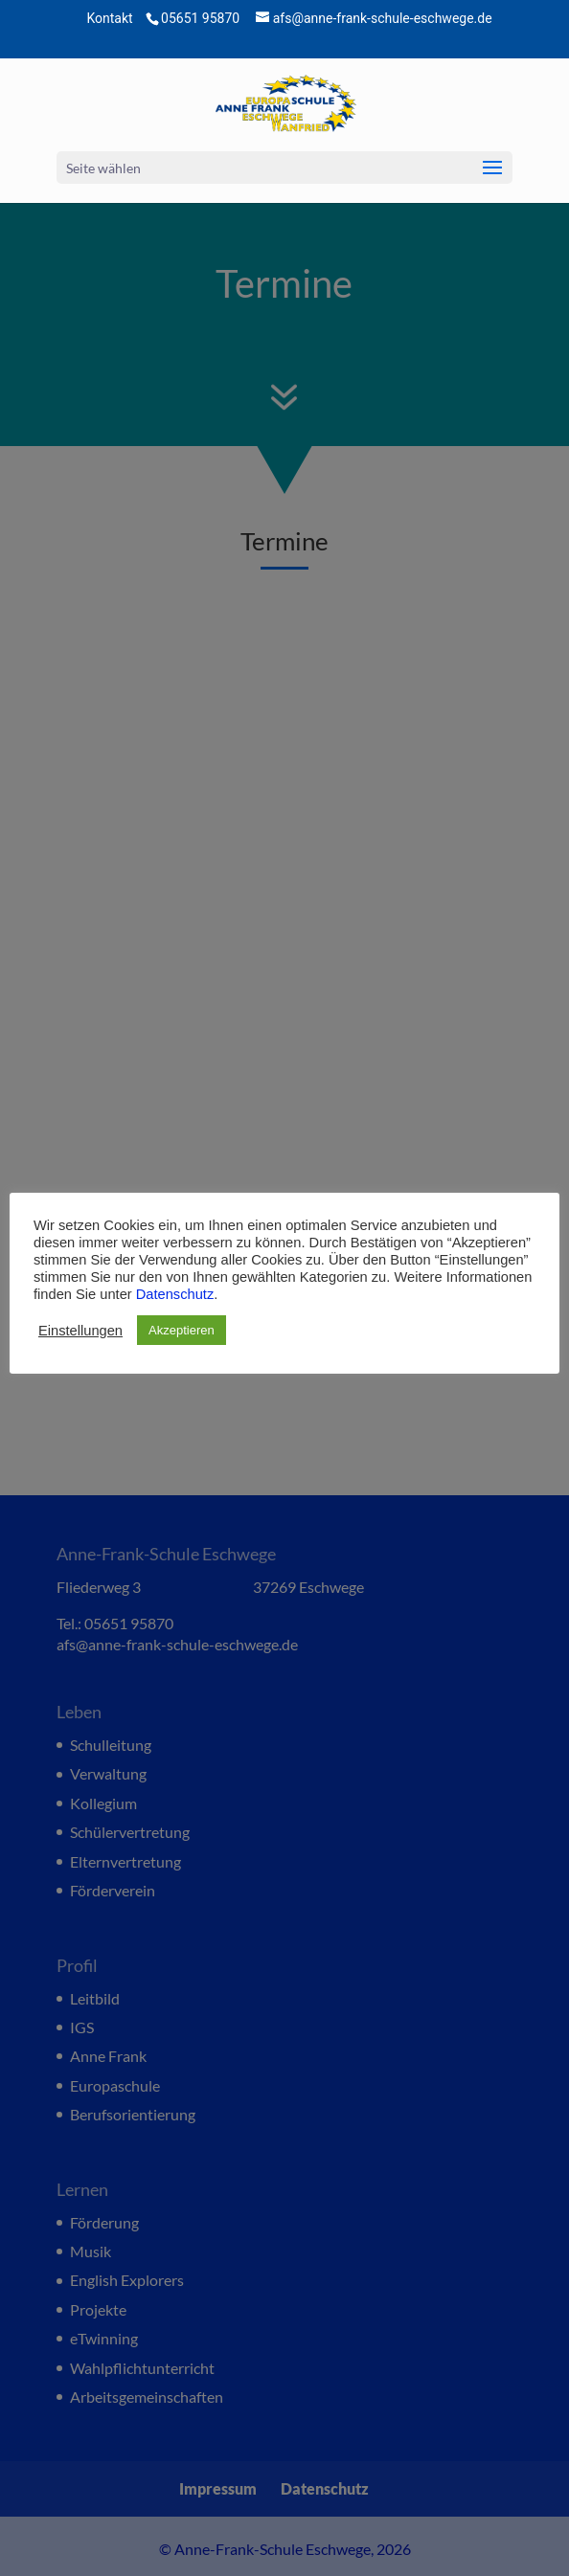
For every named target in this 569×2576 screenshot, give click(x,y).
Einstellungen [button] (80, 1330)
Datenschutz (175, 1294)
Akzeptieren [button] (181, 1330)
